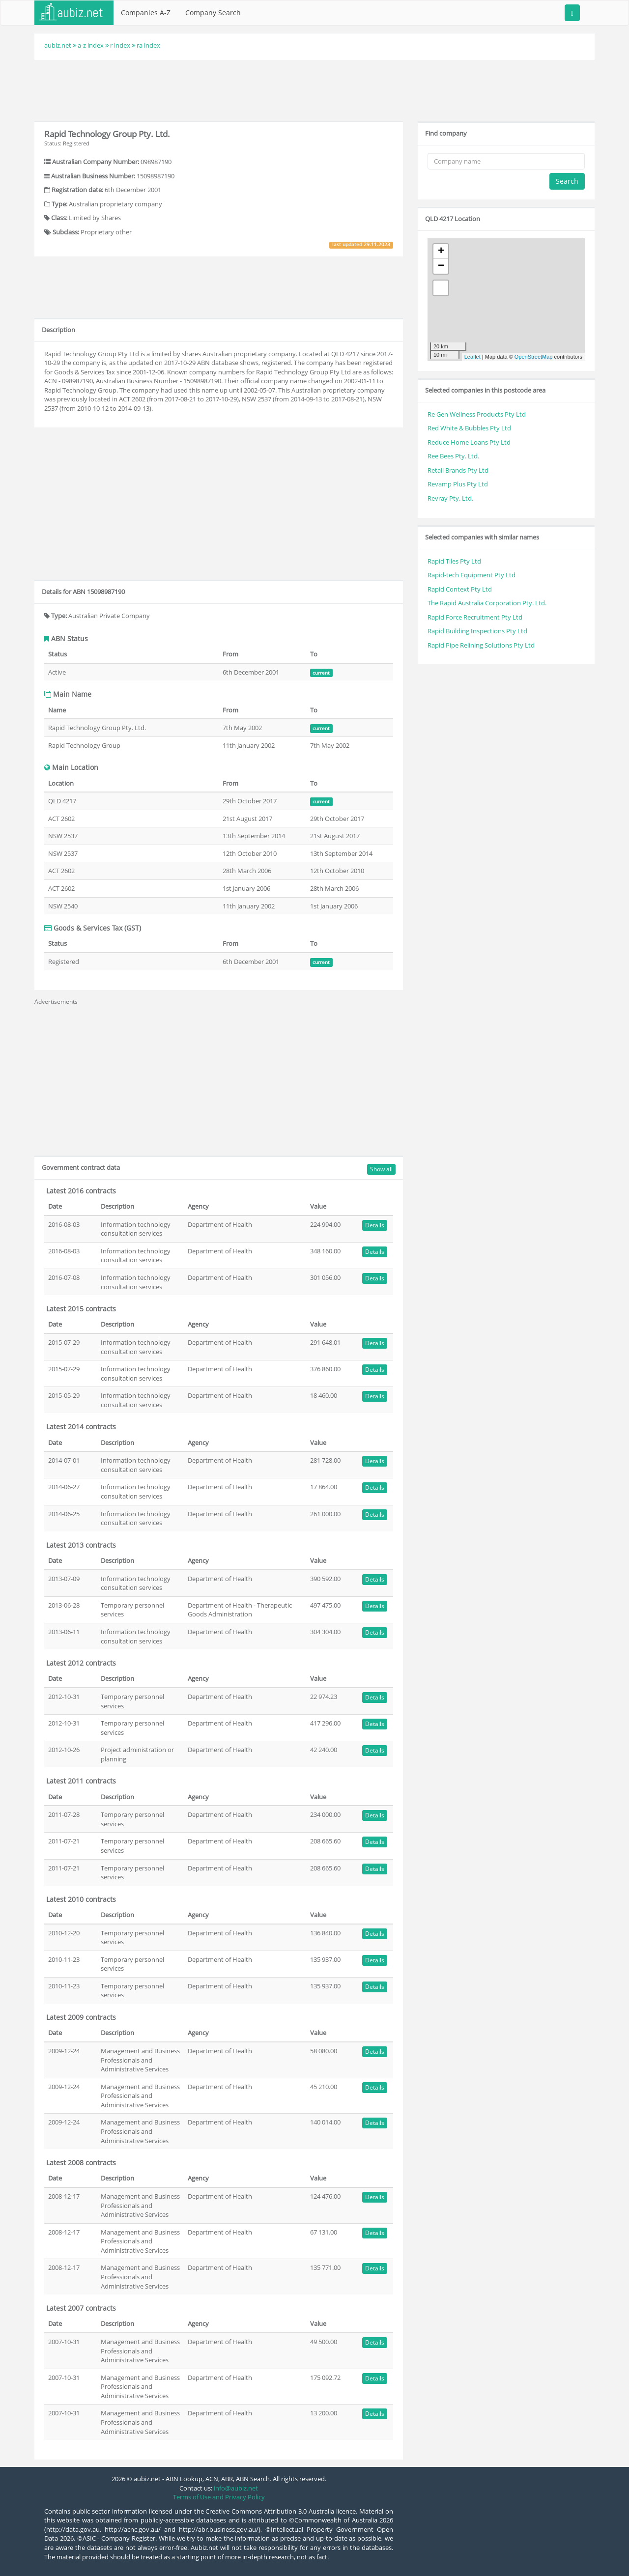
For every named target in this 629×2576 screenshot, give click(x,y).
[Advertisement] (314, 89)
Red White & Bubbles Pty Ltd (469, 428)
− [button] (441, 266)
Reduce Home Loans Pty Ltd (469, 442)
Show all (381, 1169)
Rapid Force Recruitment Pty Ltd (475, 617)
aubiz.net (57, 45)
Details (374, 1225)
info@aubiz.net (236, 2488)
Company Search (213, 12)
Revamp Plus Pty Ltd (458, 484)
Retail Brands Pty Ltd (458, 470)
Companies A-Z (146, 12)
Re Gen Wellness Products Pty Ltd (477, 414)
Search (567, 181)
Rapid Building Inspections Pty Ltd (477, 630)
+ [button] (441, 251)
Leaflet (472, 357)
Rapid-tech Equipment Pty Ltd (471, 574)
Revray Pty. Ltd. (450, 498)
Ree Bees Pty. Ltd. (453, 456)
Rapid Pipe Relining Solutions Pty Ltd (481, 645)
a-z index (91, 45)
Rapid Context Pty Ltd (460, 589)
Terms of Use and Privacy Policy (219, 2496)
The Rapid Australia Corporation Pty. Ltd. (487, 602)
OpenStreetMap (534, 357)
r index (120, 45)
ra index (148, 45)
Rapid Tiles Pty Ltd (454, 561)
